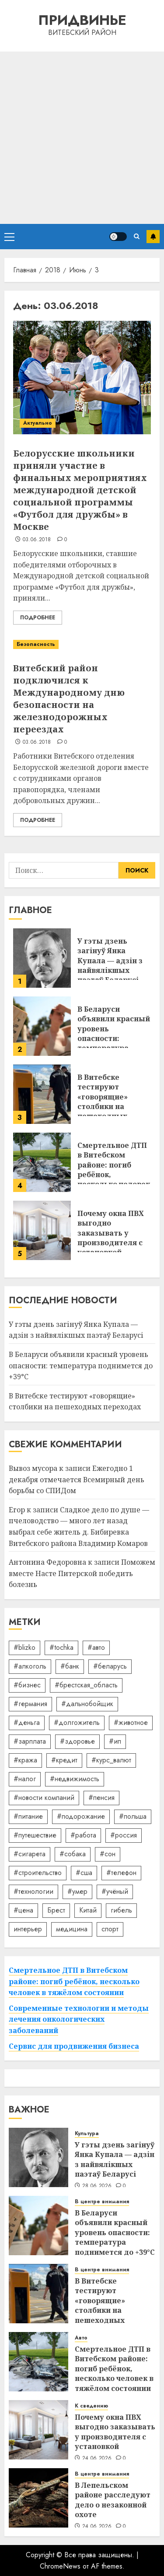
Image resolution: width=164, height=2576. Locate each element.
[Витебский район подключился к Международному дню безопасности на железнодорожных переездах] (82, 644)
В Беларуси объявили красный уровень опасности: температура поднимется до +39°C (113, 1038)
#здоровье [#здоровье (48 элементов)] (77, 1741)
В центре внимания (102, 2201)
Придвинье (82, 20)
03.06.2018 (37, 539)
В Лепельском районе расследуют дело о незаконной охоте (112, 2499)
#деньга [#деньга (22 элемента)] (27, 1722)
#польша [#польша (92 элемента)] (133, 1816)
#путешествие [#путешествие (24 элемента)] (35, 1835)
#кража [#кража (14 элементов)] (25, 1760)
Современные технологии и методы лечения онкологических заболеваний (79, 2019)
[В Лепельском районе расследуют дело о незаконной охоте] (38, 2498)
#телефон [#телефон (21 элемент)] (121, 1873)
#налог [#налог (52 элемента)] (25, 1779)
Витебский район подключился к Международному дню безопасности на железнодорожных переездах (69, 698)
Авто (81, 2338)
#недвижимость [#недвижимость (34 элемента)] (74, 1779)
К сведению (91, 2406)
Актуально (37, 423)
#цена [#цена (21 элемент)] (23, 1910)
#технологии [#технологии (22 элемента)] (33, 1891)
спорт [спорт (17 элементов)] (110, 1929)
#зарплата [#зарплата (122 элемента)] (30, 1741)
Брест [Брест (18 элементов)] (56, 1910)
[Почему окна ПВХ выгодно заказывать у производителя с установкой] (42, 1230)
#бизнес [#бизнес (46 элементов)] (27, 1685)
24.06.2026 (97, 2458)
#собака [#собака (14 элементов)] (72, 1854)
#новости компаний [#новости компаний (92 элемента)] (44, 1798)
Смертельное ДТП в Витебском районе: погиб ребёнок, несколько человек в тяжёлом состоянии (74, 1981)
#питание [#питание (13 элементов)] (28, 1816)
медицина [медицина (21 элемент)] (71, 1929)
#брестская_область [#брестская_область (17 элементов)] (86, 1685)
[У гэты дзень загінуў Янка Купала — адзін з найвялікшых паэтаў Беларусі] (42, 958)
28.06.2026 (97, 2186)
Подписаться (153, 236)
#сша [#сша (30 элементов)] (84, 1873)
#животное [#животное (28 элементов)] (131, 1722)
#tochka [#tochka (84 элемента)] (61, 1647)
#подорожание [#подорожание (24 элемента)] (81, 1816)
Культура (87, 2133)
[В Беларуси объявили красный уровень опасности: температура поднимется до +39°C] (42, 1026)
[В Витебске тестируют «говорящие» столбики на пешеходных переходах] (42, 1094)
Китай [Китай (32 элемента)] (88, 1910)
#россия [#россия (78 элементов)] (123, 1835)
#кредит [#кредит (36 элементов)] (64, 1760)
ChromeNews (60, 2566)
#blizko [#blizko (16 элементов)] (24, 1647)
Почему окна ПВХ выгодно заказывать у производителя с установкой (110, 1233)
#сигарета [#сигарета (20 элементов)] (29, 1854)
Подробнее (37, 618)
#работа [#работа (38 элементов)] (83, 1835)
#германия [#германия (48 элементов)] (30, 1704)
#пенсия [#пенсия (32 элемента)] (101, 1798)
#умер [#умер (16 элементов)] (77, 1891)
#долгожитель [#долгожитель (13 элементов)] (77, 1722)
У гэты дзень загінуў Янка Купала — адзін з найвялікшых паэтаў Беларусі (110, 960)
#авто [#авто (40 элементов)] (96, 1647)
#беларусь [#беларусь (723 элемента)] (110, 1666)
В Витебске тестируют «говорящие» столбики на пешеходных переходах (102, 1101)
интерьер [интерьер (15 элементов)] (28, 1929)
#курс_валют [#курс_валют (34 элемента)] (111, 1760)
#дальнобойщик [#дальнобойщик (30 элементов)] (87, 1704)
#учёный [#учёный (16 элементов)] (114, 1891)
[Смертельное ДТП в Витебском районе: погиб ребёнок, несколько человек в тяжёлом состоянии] (42, 1162)
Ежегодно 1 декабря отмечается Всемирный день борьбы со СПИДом (76, 1479)
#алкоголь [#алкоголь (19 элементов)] (30, 1666)
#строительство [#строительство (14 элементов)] (38, 1873)
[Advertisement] (82, 138)
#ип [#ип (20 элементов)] (115, 1741)
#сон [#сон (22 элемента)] (107, 1854)
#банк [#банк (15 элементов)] (69, 1666)
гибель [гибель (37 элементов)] (121, 1910)
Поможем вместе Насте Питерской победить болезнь (82, 1573)
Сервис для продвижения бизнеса (74, 2046)
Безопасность (36, 644)
